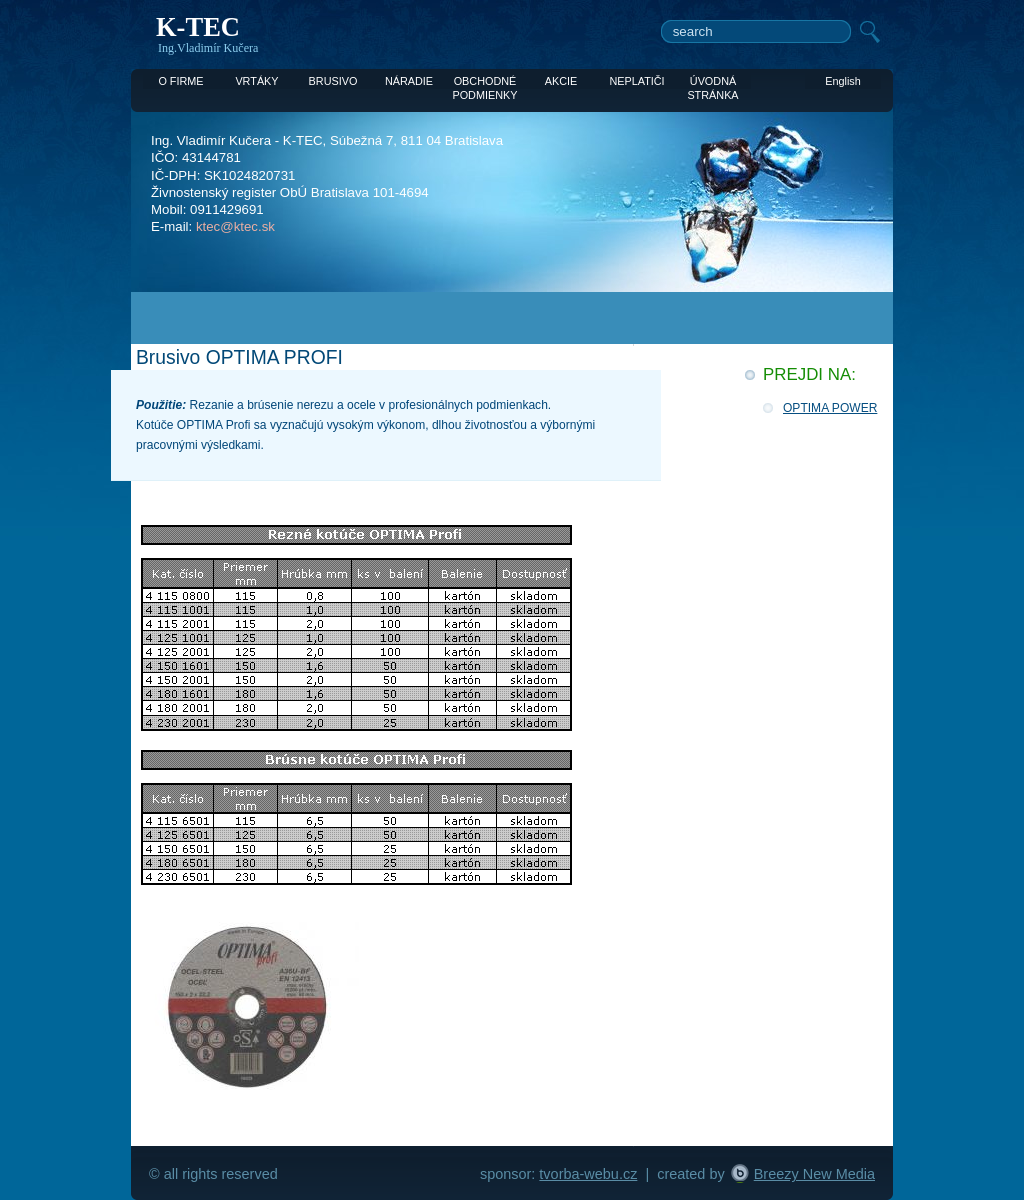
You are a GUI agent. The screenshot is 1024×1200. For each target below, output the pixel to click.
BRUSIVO (333, 81)
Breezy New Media (814, 1174)
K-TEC (198, 27)
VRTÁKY (256, 81)
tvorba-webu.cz (588, 1174)
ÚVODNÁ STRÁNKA (712, 82)
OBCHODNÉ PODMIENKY (484, 82)
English (843, 81)
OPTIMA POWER (830, 408)
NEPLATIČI (636, 81)
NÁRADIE (409, 81)
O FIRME (180, 81)
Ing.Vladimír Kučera (208, 48)
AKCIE (561, 81)
